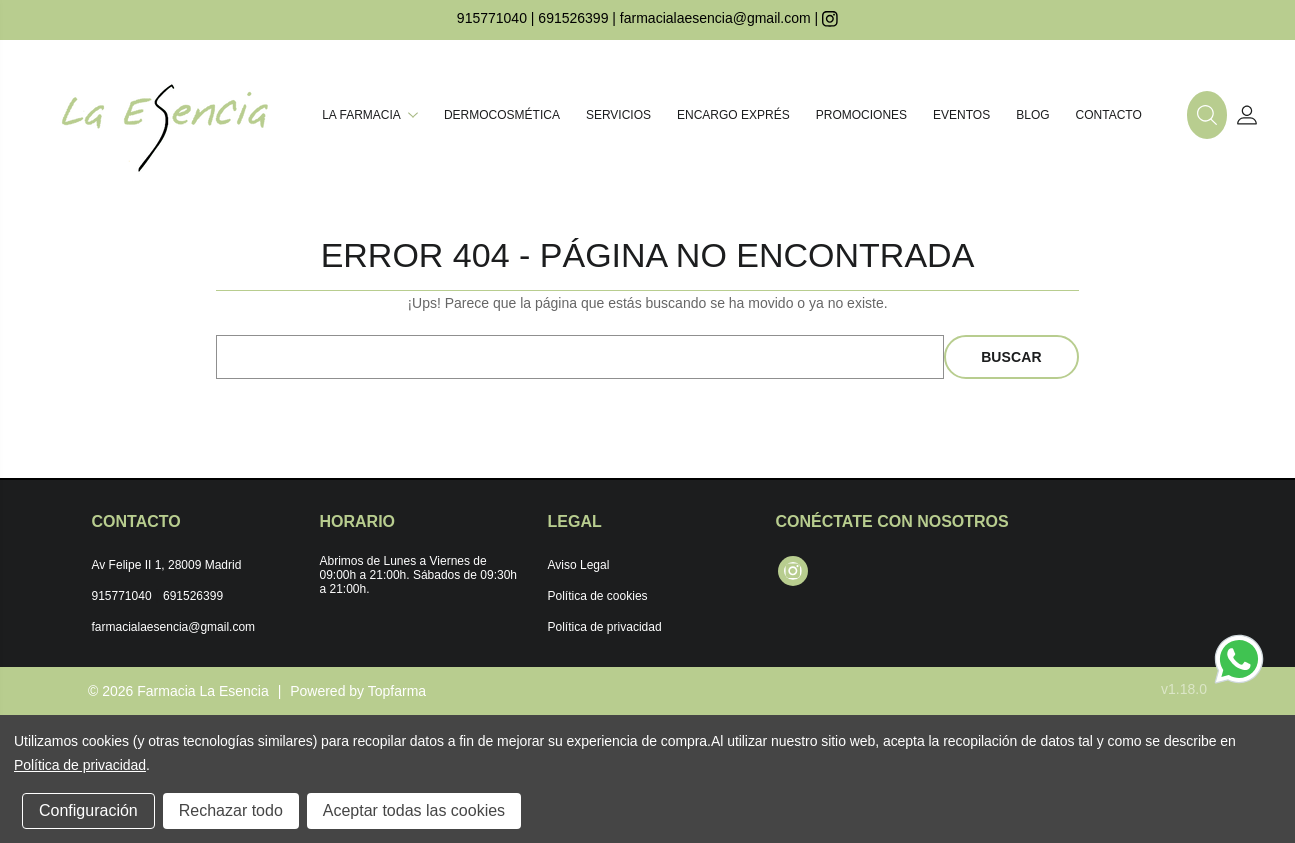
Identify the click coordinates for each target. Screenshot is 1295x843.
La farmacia (370, 115)
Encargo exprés (733, 115)
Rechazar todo (231, 810)
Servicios (618, 115)
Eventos (961, 115)
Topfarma (397, 691)
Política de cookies (598, 596)
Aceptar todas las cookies (414, 810)
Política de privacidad (605, 627)
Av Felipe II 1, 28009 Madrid (167, 565)
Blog (1032, 115)
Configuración (88, 810)
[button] (1207, 115)
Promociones (861, 115)
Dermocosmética (502, 115)
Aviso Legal (579, 565)
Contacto (1109, 115)
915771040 (492, 18)
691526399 (573, 18)
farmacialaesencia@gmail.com (715, 18)
